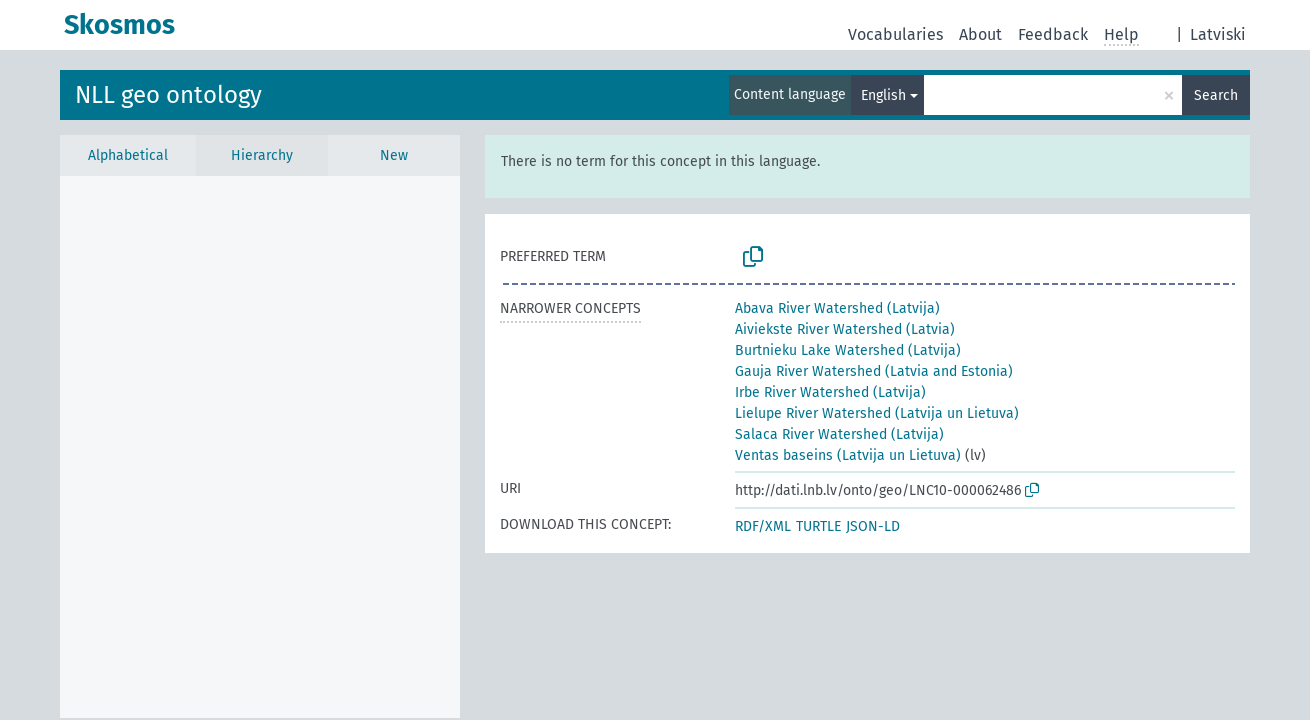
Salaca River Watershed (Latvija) (839, 434)
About (980, 34)
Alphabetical (128, 155)
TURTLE (818, 526)
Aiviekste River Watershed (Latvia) (845, 329)
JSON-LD (873, 526)
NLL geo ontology (168, 95)
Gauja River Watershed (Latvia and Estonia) (874, 371)
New (394, 155)
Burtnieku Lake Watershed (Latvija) (848, 350)
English (883, 95)
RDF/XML (763, 526)
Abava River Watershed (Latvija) (837, 308)
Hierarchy (262, 155)
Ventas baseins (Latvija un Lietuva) (848, 455)
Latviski (1218, 34)
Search (1216, 95)
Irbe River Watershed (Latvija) (830, 392)
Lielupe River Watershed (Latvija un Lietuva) (877, 413)
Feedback (1053, 34)
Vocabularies (895, 34)
